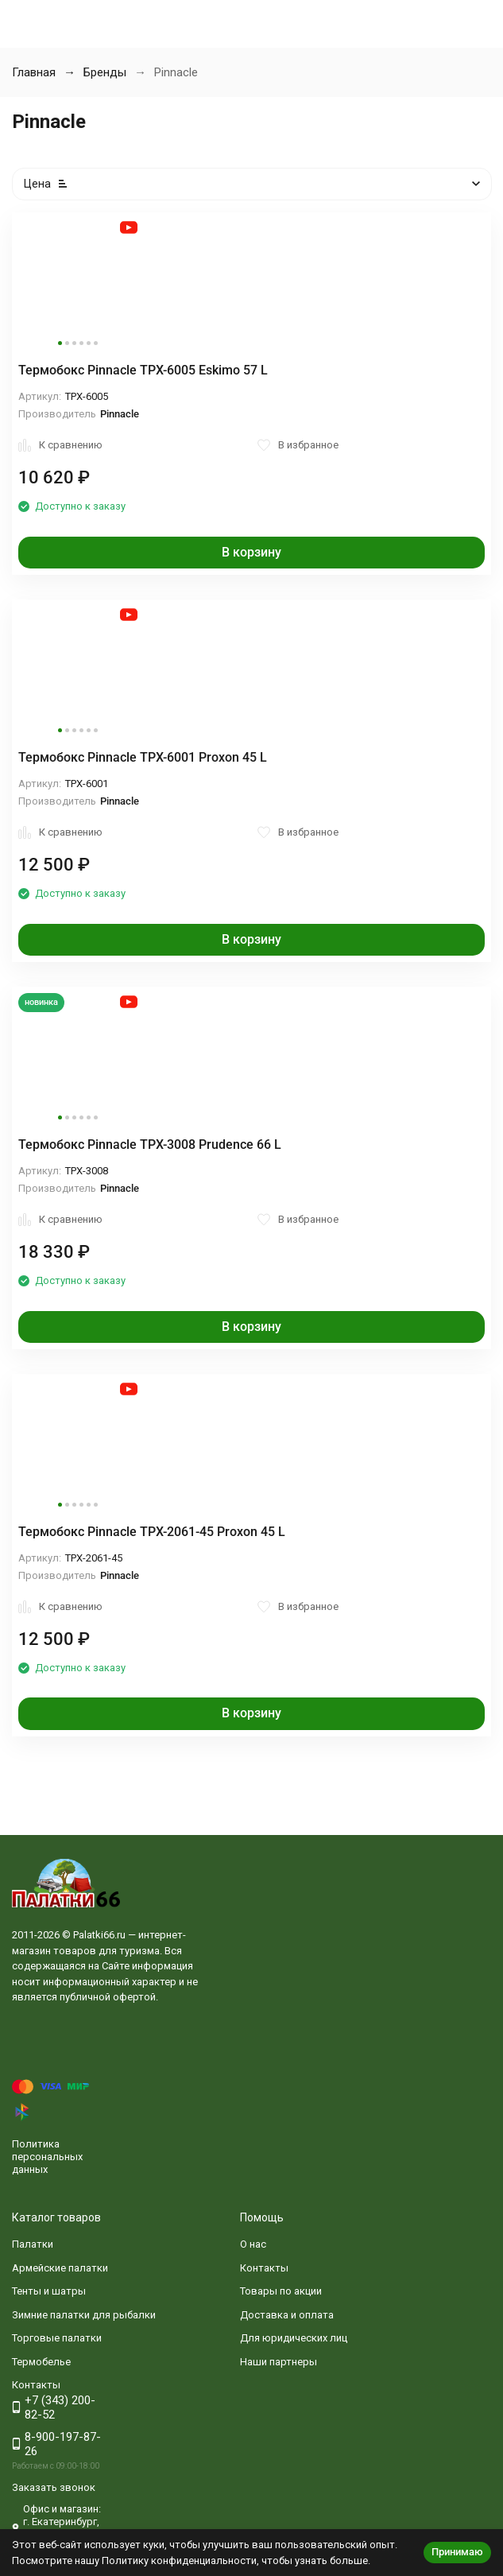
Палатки (32, 2244)
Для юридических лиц (293, 2338)
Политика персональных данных (47, 2156)
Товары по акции (281, 2291)
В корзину (251, 552)
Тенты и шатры (49, 2291)
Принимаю (457, 2552)
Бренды (104, 72)
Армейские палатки (60, 2268)
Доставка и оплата (287, 2315)
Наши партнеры (278, 2362)
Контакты (264, 2268)
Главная (34, 72)
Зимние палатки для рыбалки (84, 2315)
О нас (253, 2244)
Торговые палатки (57, 2338)
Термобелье (41, 2362)
